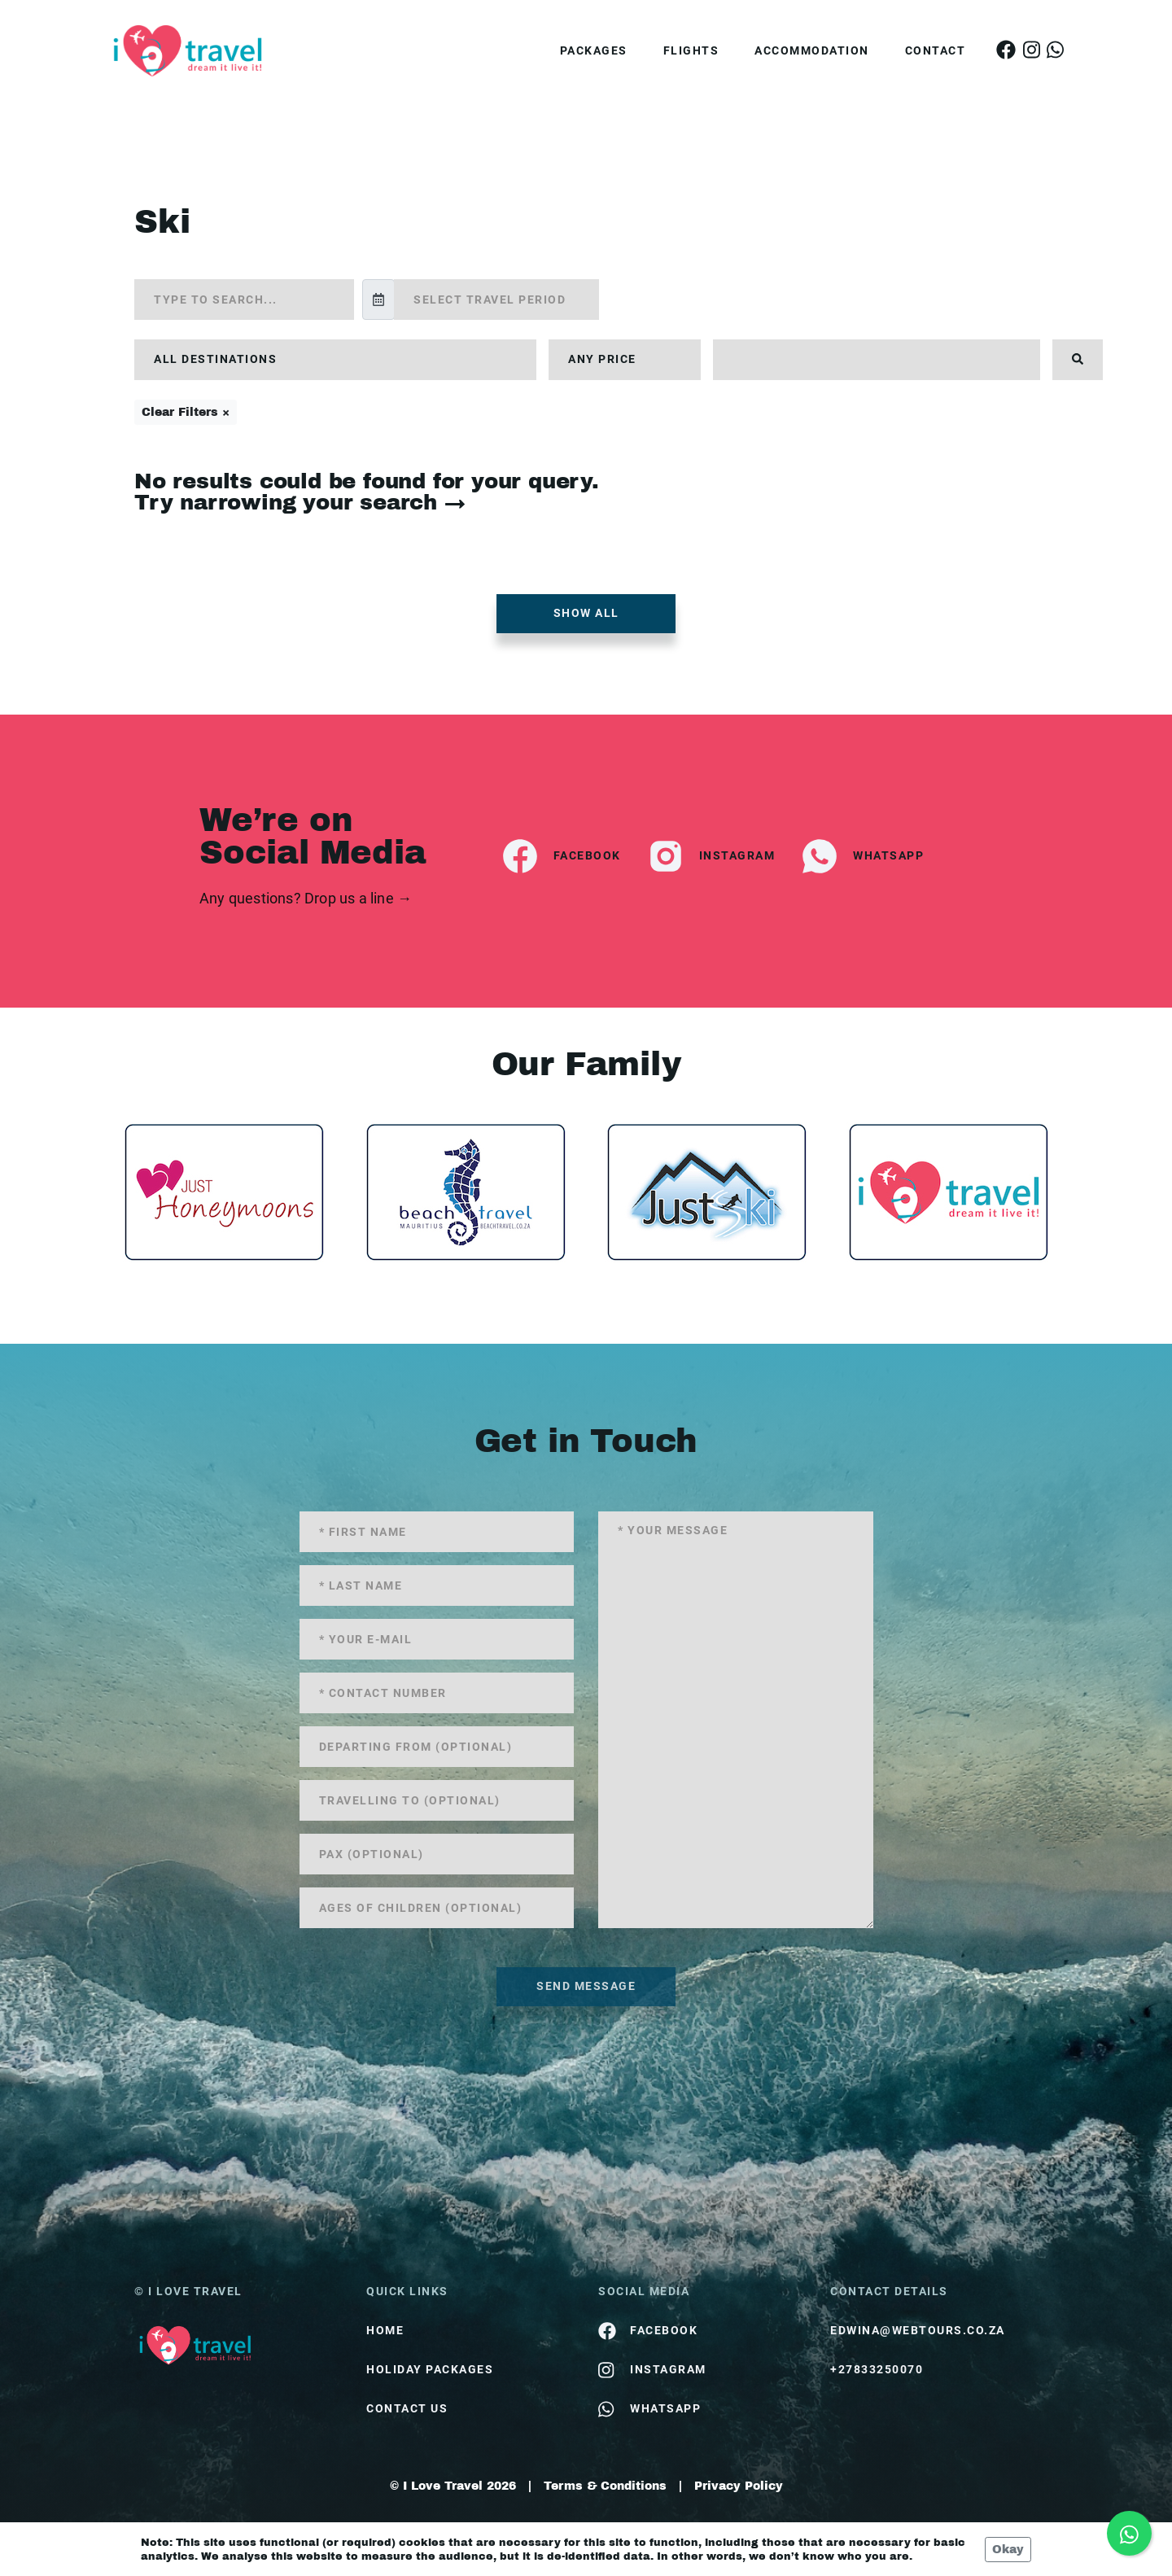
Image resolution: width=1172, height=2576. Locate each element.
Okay (1008, 2549)
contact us (407, 2408)
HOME (385, 2330)
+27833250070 (876, 2369)
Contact (935, 50)
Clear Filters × (186, 412)
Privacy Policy (738, 2486)
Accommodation (811, 50)
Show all (586, 612)
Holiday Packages (429, 2369)
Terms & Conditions (605, 2486)
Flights (691, 50)
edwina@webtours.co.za (917, 2330)
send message (586, 1985)
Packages (594, 50)
